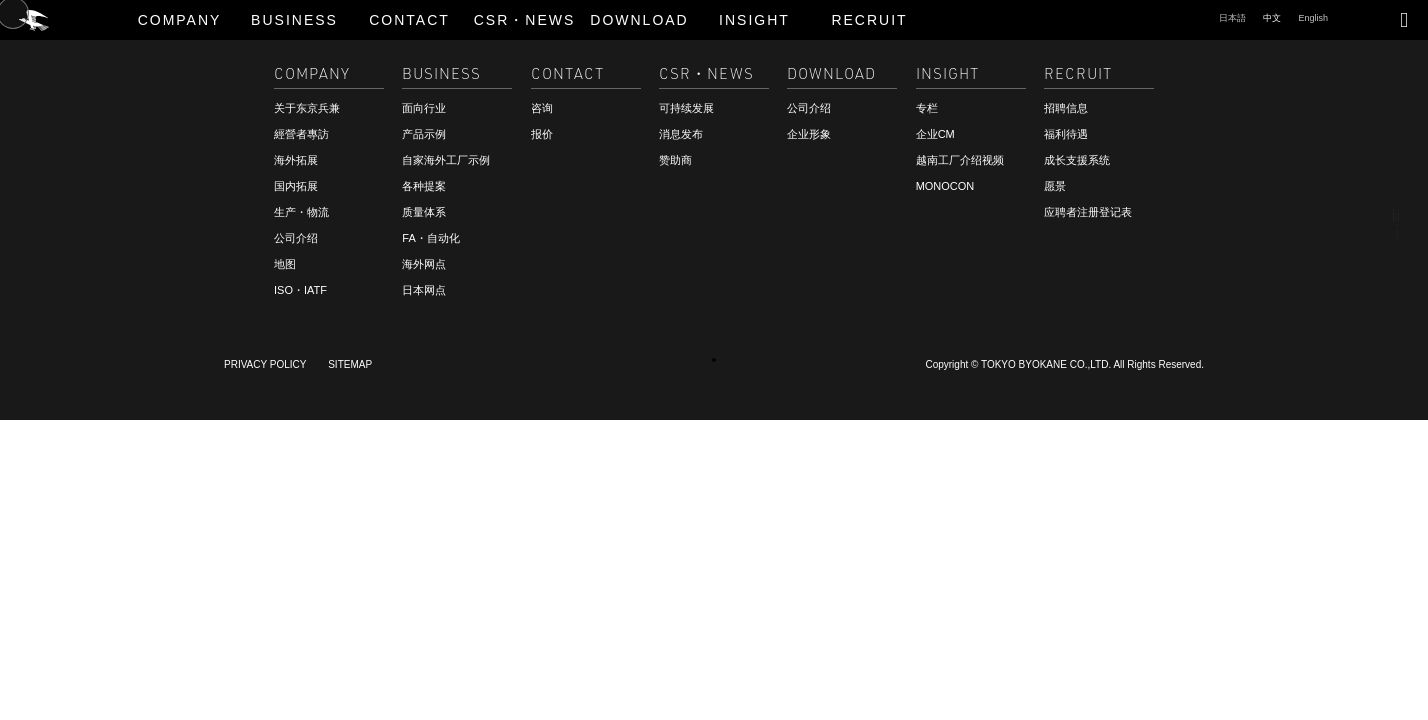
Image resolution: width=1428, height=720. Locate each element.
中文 (1272, 18)
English (1313, 18)
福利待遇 (1066, 134)
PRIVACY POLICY (265, 364)
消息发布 (681, 134)
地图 (285, 264)
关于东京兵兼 (307, 108)
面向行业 (424, 108)
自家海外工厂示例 (446, 160)
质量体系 (424, 212)
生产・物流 (301, 212)
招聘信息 (60, 677)
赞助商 (675, 160)
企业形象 (809, 134)
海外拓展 (296, 160)
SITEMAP (350, 364)
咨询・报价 (67, 659)
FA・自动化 (430, 238)
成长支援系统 (1077, 160)
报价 (542, 134)
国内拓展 (296, 186)
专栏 (927, 108)
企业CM (935, 134)
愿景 (1055, 186)
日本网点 (424, 290)
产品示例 (424, 134)
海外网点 (424, 264)
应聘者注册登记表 (1088, 212)
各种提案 (424, 186)
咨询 (542, 108)
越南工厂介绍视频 (960, 160)
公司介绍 (296, 238)
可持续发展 (686, 108)
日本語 (1232, 18)
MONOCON (945, 186)
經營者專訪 (301, 134)
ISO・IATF (300, 290)
